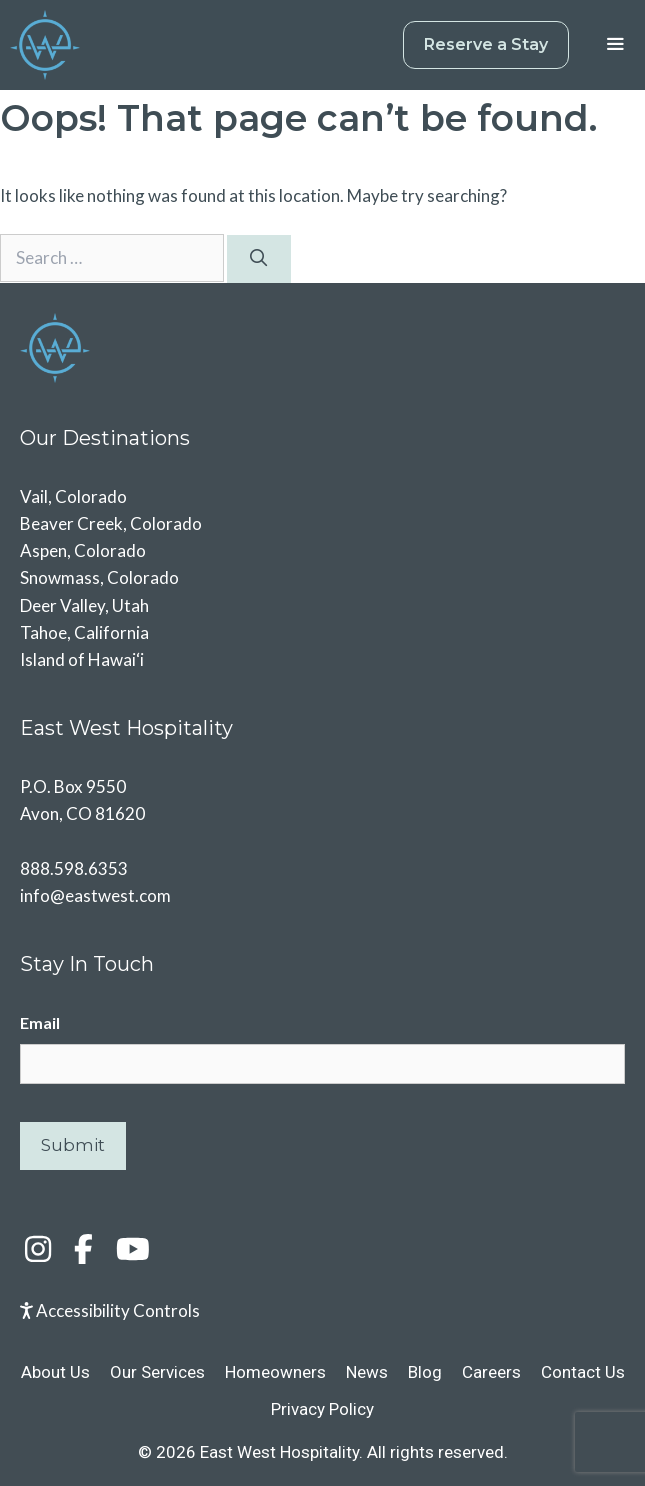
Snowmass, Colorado (99, 577)
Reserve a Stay (486, 44)
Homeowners (275, 1372)
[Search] (259, 259)
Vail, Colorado (73, 496)
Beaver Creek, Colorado (111, 523)
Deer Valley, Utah (84, 605)
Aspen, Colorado (83, 550)
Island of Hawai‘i (82, 659)
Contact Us (583, 1372)
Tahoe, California (84, 632)
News (367, 1372)
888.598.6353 (74, 868)
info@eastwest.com (95, 895)
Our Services (157, 1372)
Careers (491, 1372)
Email (40, 1022)
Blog (425, 1372)
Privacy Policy (322, 1409)
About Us (55, 1372)
